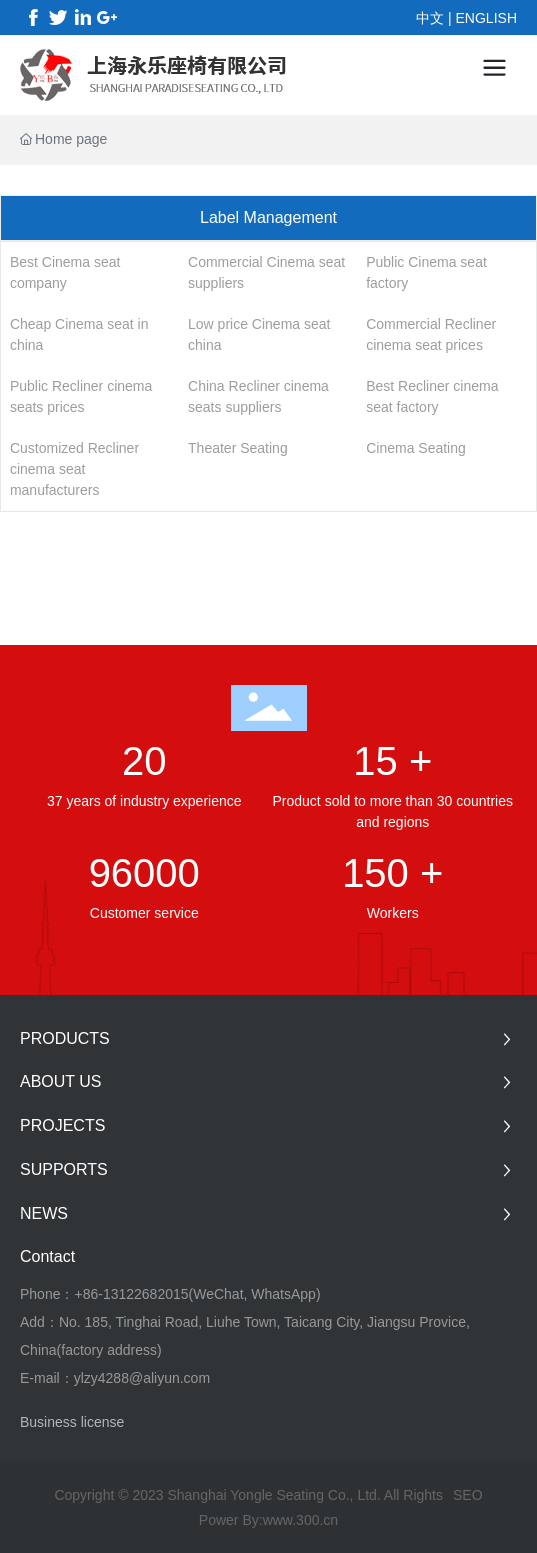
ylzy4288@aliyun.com (142, 1378)
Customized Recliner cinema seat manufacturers (74, 469)
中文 (430, 18)
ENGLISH (486, 18)
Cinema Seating (416, 448)
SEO (468, 1495)
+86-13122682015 (131, 1294)
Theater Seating (238, 448)
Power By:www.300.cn (268, 1520)
